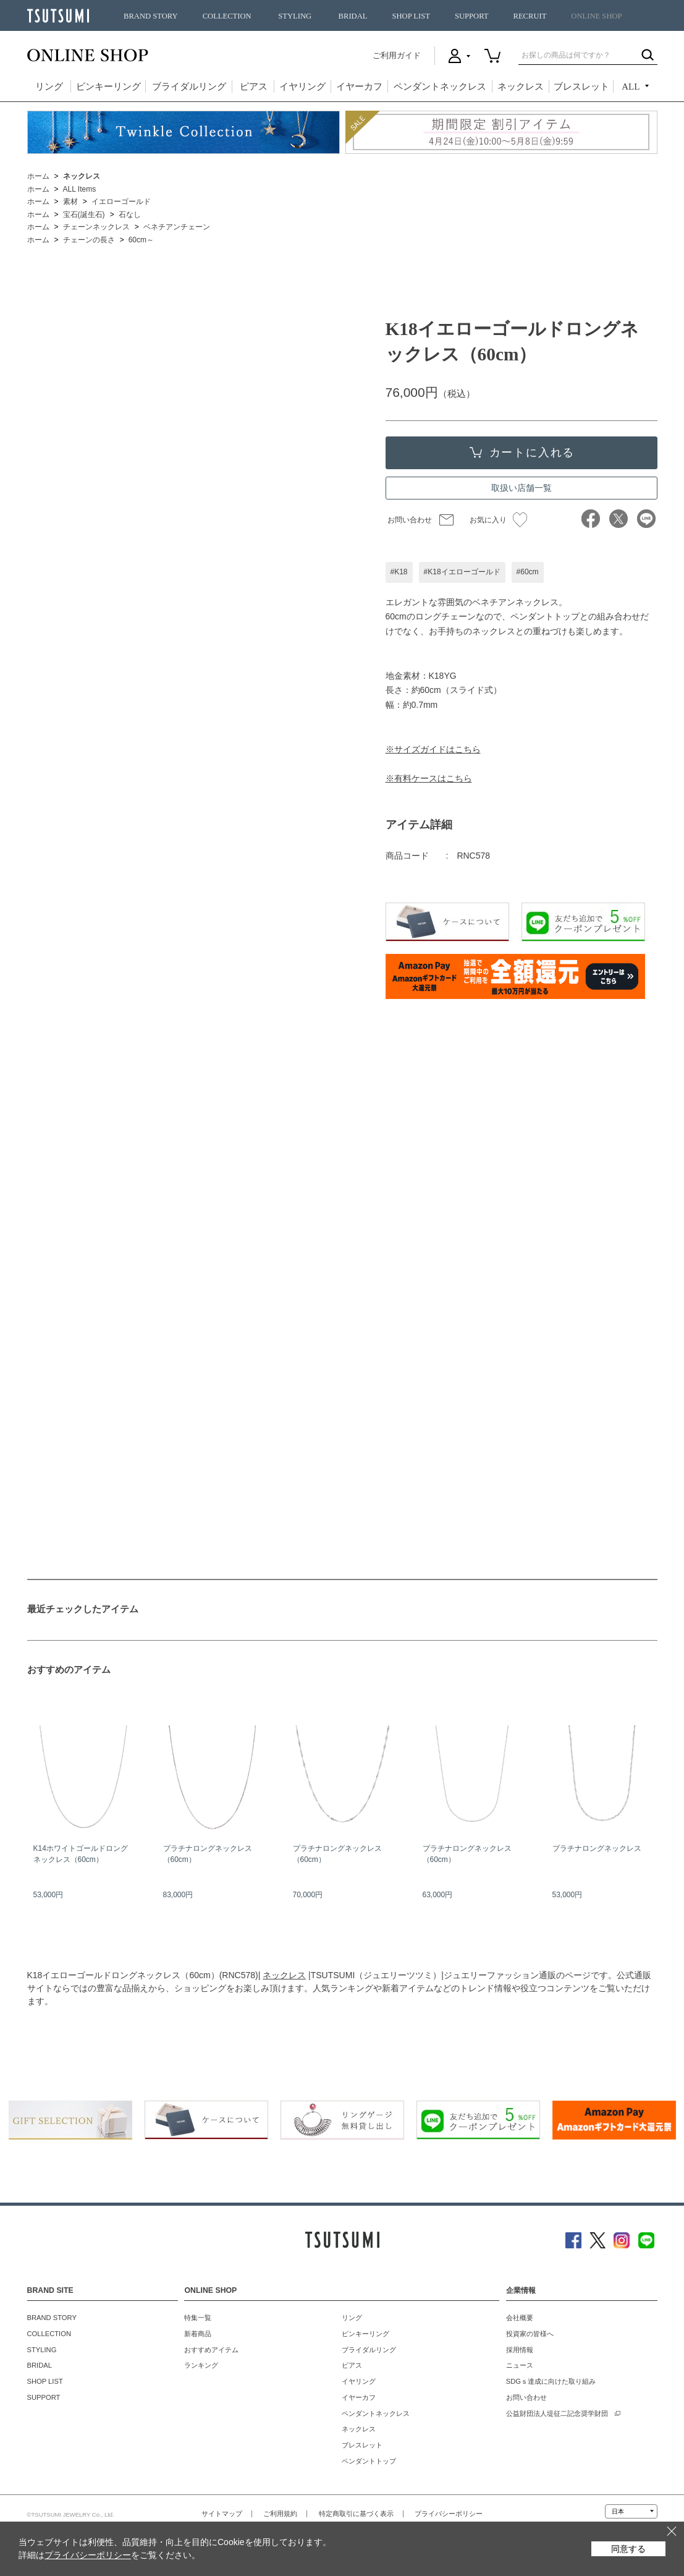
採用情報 (519, 2349)
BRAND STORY (151, 16)
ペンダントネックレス (440, 86)
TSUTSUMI (58, 15)
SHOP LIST (410, 16)
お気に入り (498, 519)
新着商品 (197, 2333)
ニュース (519, 2365)
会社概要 (519, 2317)
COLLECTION (227, 16)
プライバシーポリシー (449, 2513)
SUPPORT (472, 16)
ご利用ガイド (397, 55)
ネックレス (520, 86)
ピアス (254, 86)
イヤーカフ (359, 86)
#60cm (528, 571)
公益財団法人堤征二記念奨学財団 (557, 2413)
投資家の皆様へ (530, 2333)
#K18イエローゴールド (462, 571)
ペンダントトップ (369, 2461)
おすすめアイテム (211, 2349)
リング (49, 86)
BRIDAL (353, 16)
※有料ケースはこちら (429, 778)
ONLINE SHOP (596, 16)
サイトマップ (221, 2513)
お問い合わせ (409, 520)
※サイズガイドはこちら (433, 749)
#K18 (399, 571)
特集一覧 (197, 2317)
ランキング (201, 2365)
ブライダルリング (189, 86)
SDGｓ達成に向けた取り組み (551, 2381)
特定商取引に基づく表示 (356, 2513)
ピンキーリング (108, 86)
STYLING (294, 16)
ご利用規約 (280, 2513)
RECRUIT (529, 16)
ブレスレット (581, 86)
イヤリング (302, 86)
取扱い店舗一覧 (521, 488)
